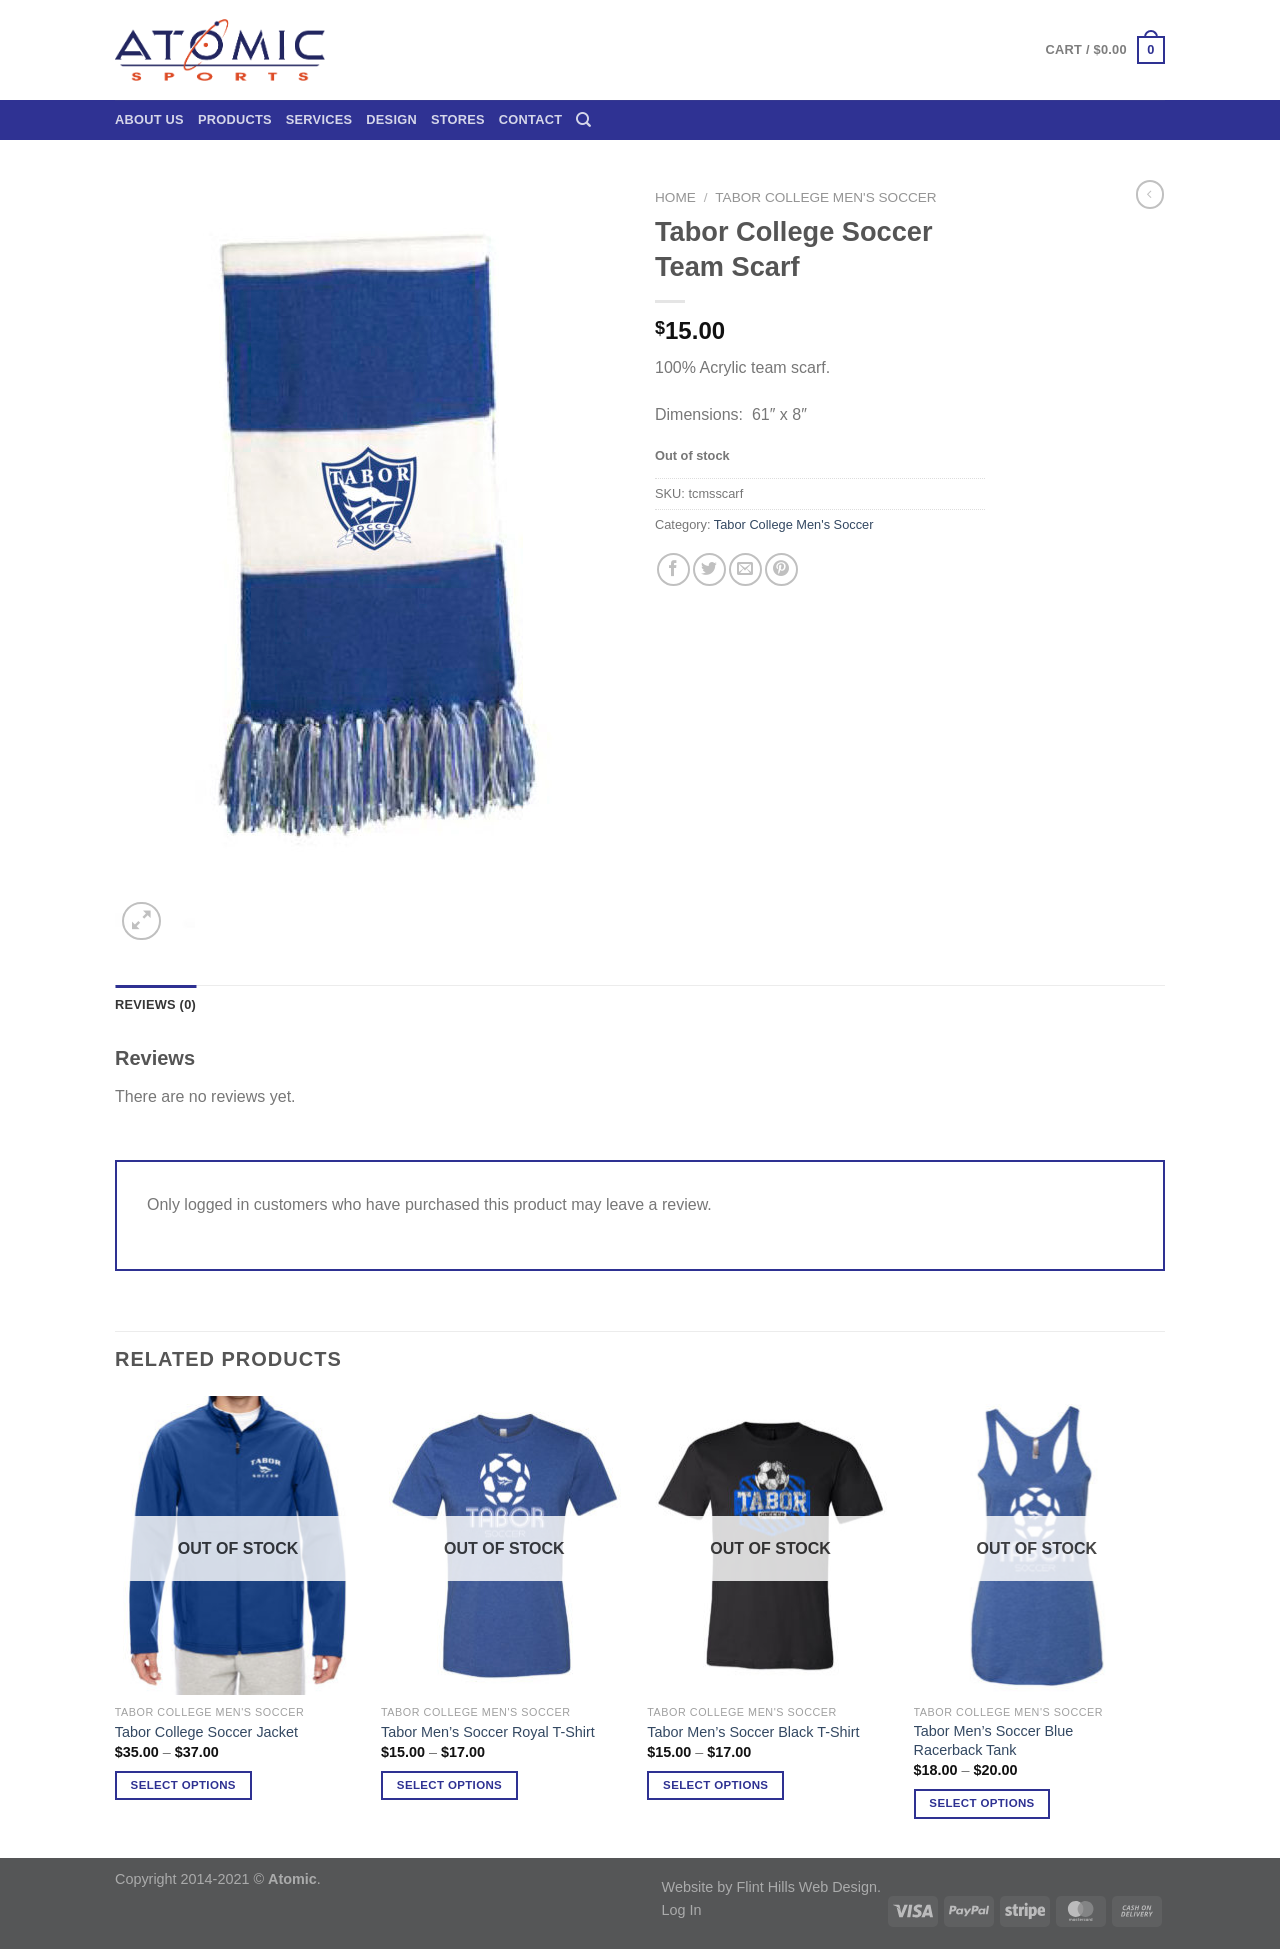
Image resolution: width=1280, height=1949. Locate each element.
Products (235, 119)
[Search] (583, 120)
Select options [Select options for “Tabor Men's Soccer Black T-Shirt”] (715, 1785)
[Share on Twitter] (709, 569)
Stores (458, 119)
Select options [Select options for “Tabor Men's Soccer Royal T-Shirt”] (449, 1785)
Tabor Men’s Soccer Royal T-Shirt (488, 1732)
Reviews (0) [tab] (155, 1004)
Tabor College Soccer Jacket (206, 1732)
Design (391, 119)
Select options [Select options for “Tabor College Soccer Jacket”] (183, 1785)
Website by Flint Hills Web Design (769, 1887)
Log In (682, 1910)
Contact (530, 119)
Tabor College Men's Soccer (825, 197)
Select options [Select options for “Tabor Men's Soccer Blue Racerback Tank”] (981, 1803)
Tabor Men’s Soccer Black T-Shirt (753, 1732)
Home (675, 197)
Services (319, 119)
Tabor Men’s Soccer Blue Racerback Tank (994, 1740)
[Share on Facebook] (673, 569)
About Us (149, 119)
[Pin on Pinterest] (781, 569)
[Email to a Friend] (745, 569)
